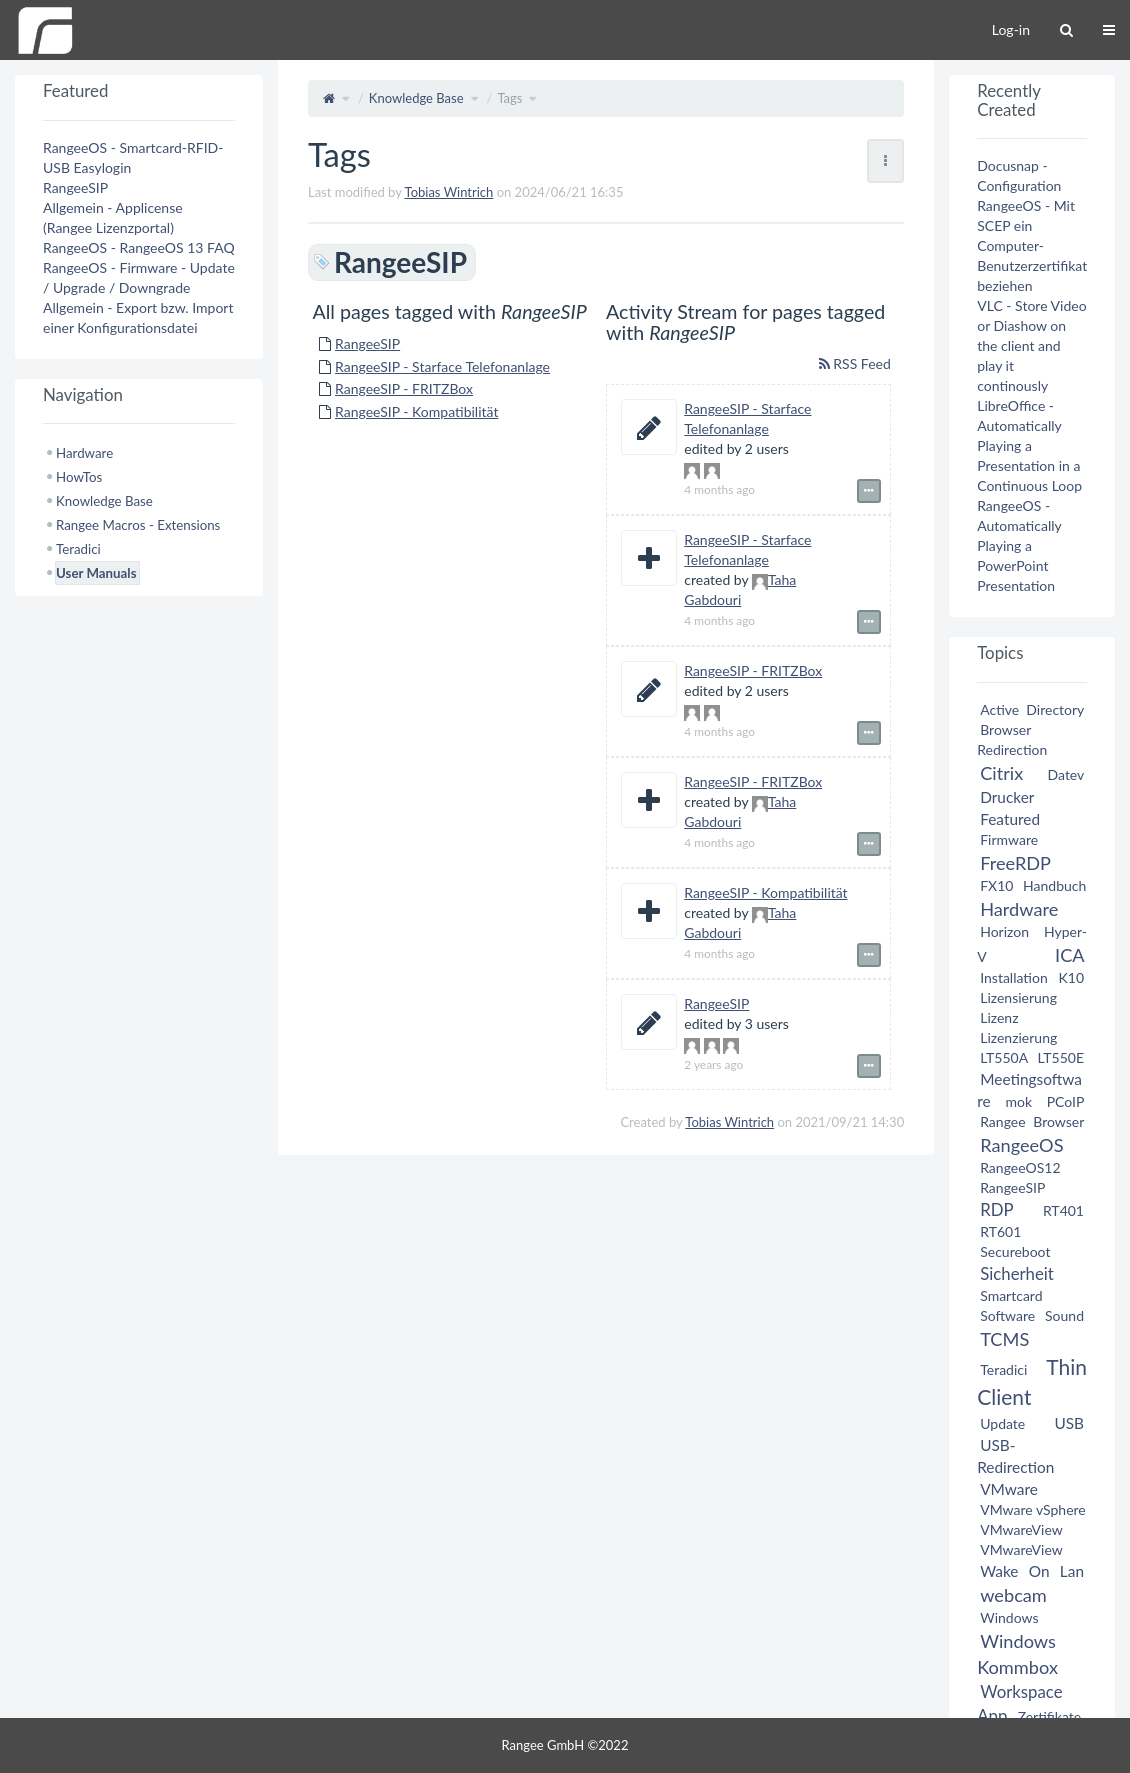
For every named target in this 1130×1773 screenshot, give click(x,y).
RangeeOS (1021, 1145)
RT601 (1000, 1231)
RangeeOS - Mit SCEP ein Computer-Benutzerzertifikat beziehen (1032, 245)
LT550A (1004, 1057)
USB (1069, 1423)
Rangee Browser (1032, 1121)
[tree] (139, 513)
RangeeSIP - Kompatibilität (416, 411)
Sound (1064, 1315)
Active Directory (1032, 709)
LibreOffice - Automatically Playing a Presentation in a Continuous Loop (1029, 445)
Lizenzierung (1018, 1037)
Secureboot (1015, 1251)
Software (1007, 1315)
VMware (1009, 1489)
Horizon (1004, 931)
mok (1019, 1101)
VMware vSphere (1033, 1509)
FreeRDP (1015, 863)
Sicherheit (1017, 1273)
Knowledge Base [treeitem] (104, 501)
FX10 (996, 885)
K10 (1071, 977)
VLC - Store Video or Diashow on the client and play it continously (1031, 345)
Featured (1010, 819)
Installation (1014, 977)
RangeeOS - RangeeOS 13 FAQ (139, 247)
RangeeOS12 (1020, 1167)
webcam (1013, 1595)
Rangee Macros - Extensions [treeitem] (138, 525)
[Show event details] (869, 491)
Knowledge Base (416, 98)
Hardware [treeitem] (84, 453)
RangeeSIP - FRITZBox (404, 388)
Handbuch (1054, 885)
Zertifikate (1050, 1716)
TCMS (1004, 1339)
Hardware (1019, 909)
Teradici (1003, 1369)
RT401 (1063, 1210)
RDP (996, 1209)
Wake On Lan (1032, 1571)
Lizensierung (1018, 997)
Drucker (1007, 797)
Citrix (1001, 773)
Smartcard (1011, 1295)
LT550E (1060, 1057)
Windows (1009, 1617)
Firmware (1009, 839)
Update (1002, 1423)
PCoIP (1065, 1101)
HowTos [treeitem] (79, 477)
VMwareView (1021, 1529)
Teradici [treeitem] (78, 549)
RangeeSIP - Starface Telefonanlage (442, 366)
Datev (1066, 774)
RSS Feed (855, 363)
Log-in (1011, 29)
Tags (509, 98)
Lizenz (999, 1017)
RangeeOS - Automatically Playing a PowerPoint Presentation (1019, 545)
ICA (1069, 955)
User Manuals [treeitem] (96, 573)
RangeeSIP (367, 343)
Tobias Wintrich (449, 192)
